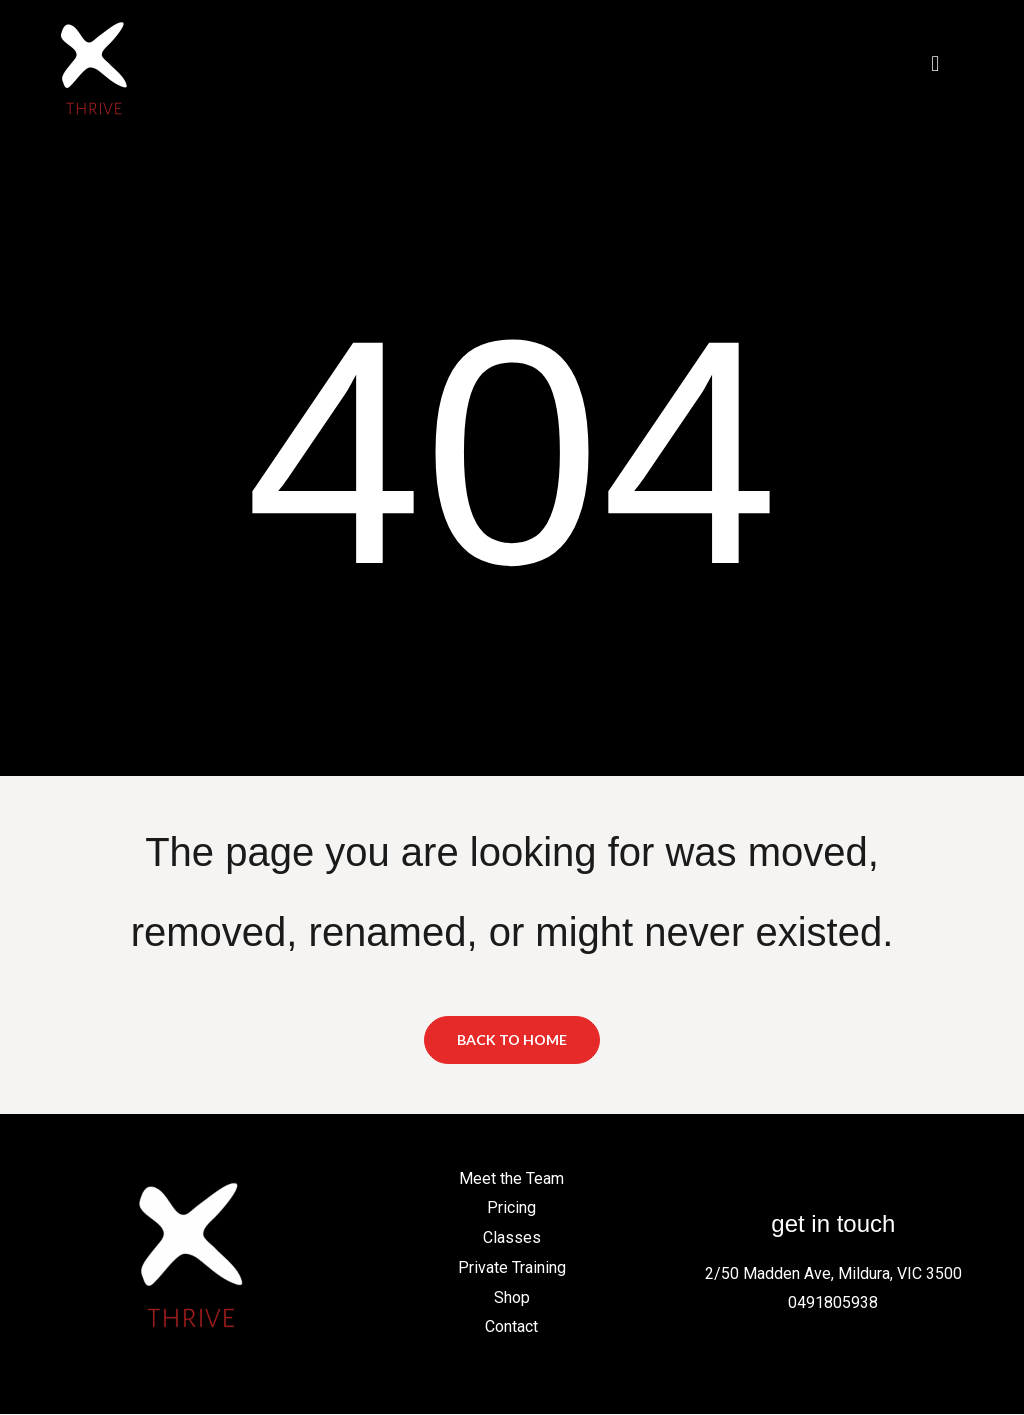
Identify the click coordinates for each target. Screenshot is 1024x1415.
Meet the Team (511, 1179)
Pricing (511, 1208)
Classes (512, 1238)
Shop (512, 1297)
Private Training (512, 1268)
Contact (511, 1327)
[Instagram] (799, 1181)
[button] (935, 63)
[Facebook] (755, 1181)
